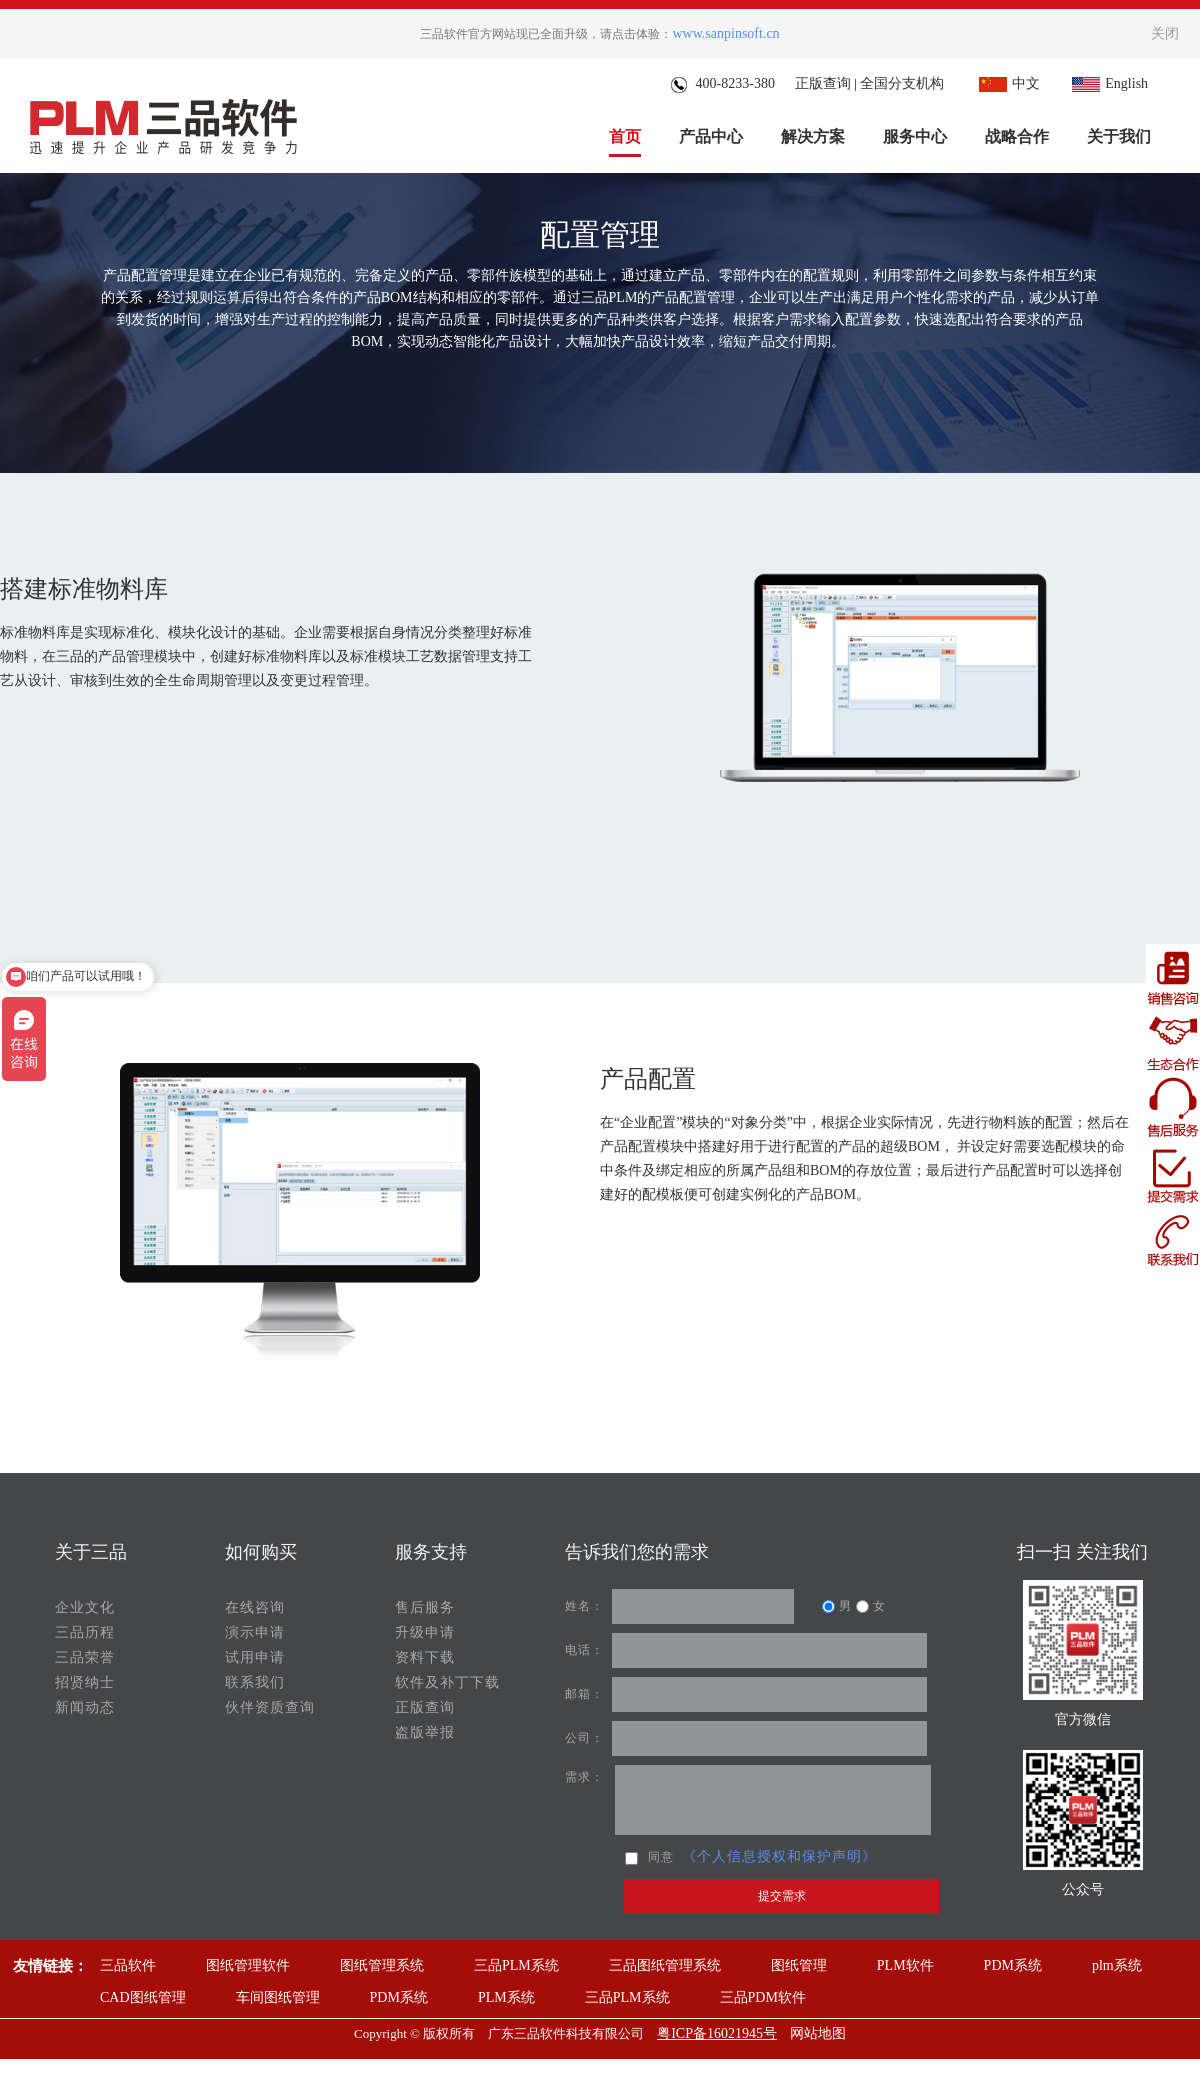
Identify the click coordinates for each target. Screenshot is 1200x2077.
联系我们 (255, 1682)
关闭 (1165, 33)
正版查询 (823, 83)
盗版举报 (425, 1732)
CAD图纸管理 (143, 1997)
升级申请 (425, 1632)
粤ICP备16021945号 (717, 2033)
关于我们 (1119, 136)
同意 (649, 1857)
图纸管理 (799, 1965)
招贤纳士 (85, 1682)
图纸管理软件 (248, 1965)
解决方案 (813, 136)
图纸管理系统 (382, 1965)
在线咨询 (255, 1607)
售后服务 (425, 1607)
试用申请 (255, 1657)
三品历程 (85, 1632)
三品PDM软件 (763, 1997)
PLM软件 (905, 1965)
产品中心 (711, 136)
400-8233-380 (722, 83)
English (1107, 83)
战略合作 (1017, 136)
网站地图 (818, 2033)
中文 (1007, 83)
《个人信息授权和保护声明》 (779, 1856)
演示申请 (255, 1632)
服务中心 (915, 136)
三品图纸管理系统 (665, 1965)
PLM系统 (506, 1997)
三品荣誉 (85, 1657)
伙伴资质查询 (270, 1707)
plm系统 (1117, 1965)
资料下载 (425, 1657)
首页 (625, 136)
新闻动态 (85, 1707)
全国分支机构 (902, 83)
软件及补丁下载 (447, 1682)
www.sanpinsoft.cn (725, 33)
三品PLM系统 (516, 1965)
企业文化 (85, 1607)
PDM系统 (1013, 1965)
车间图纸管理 (278, 1997)
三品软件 (128, 1965)
